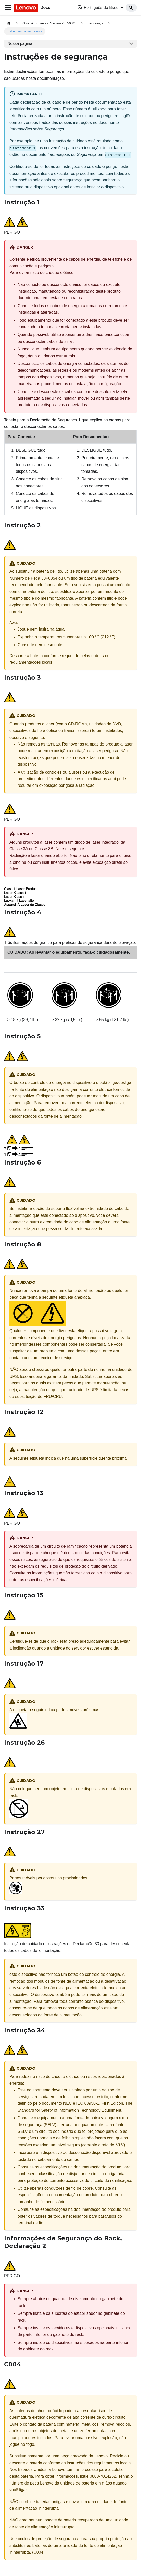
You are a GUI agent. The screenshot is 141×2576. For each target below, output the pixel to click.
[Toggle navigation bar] (8, 7)
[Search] (131, 8)
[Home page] (9, 23)
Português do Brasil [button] (99, 7)
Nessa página (19, 43)
